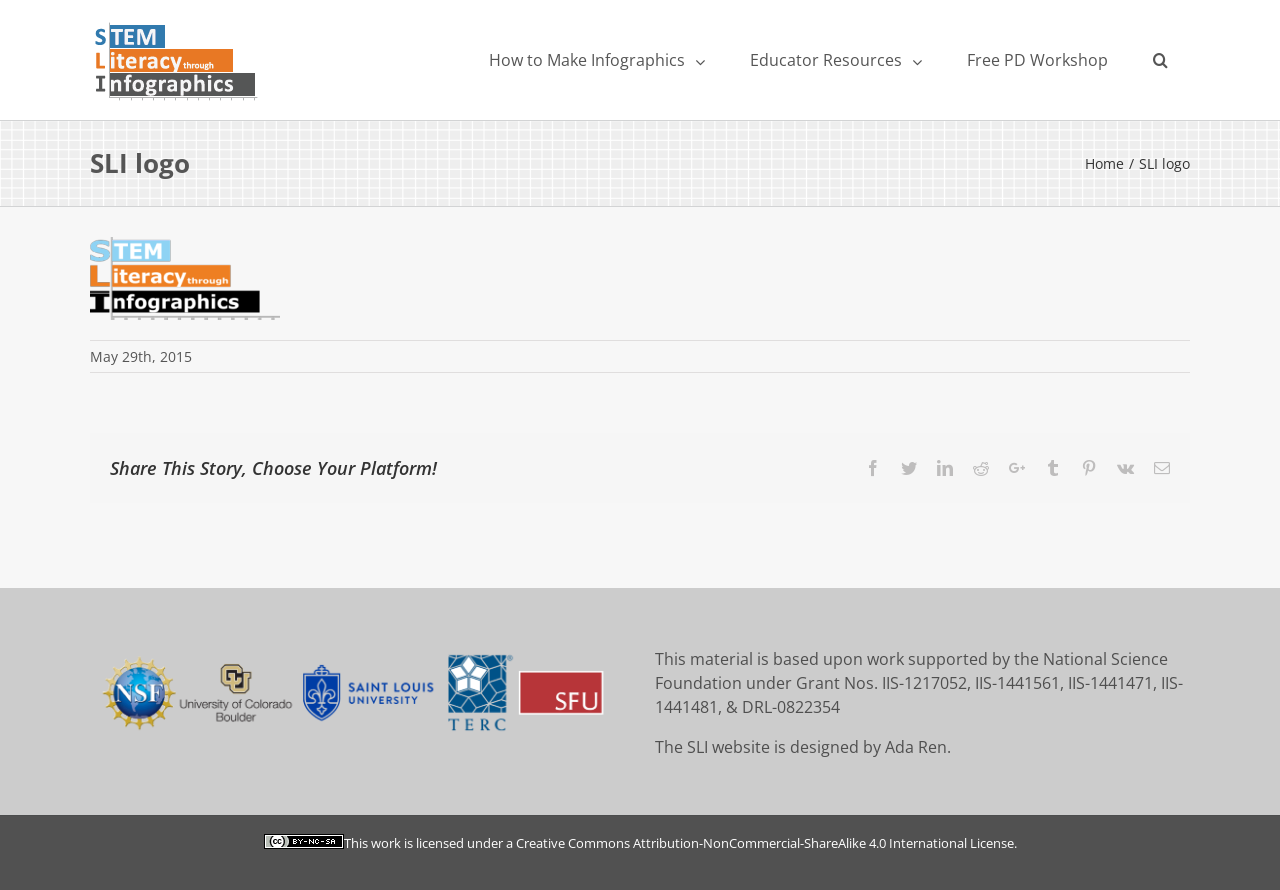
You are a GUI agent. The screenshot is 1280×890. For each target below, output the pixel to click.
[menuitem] (596, 60)
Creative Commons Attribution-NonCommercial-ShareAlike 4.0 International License (765, 843)
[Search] (1160, 60)
